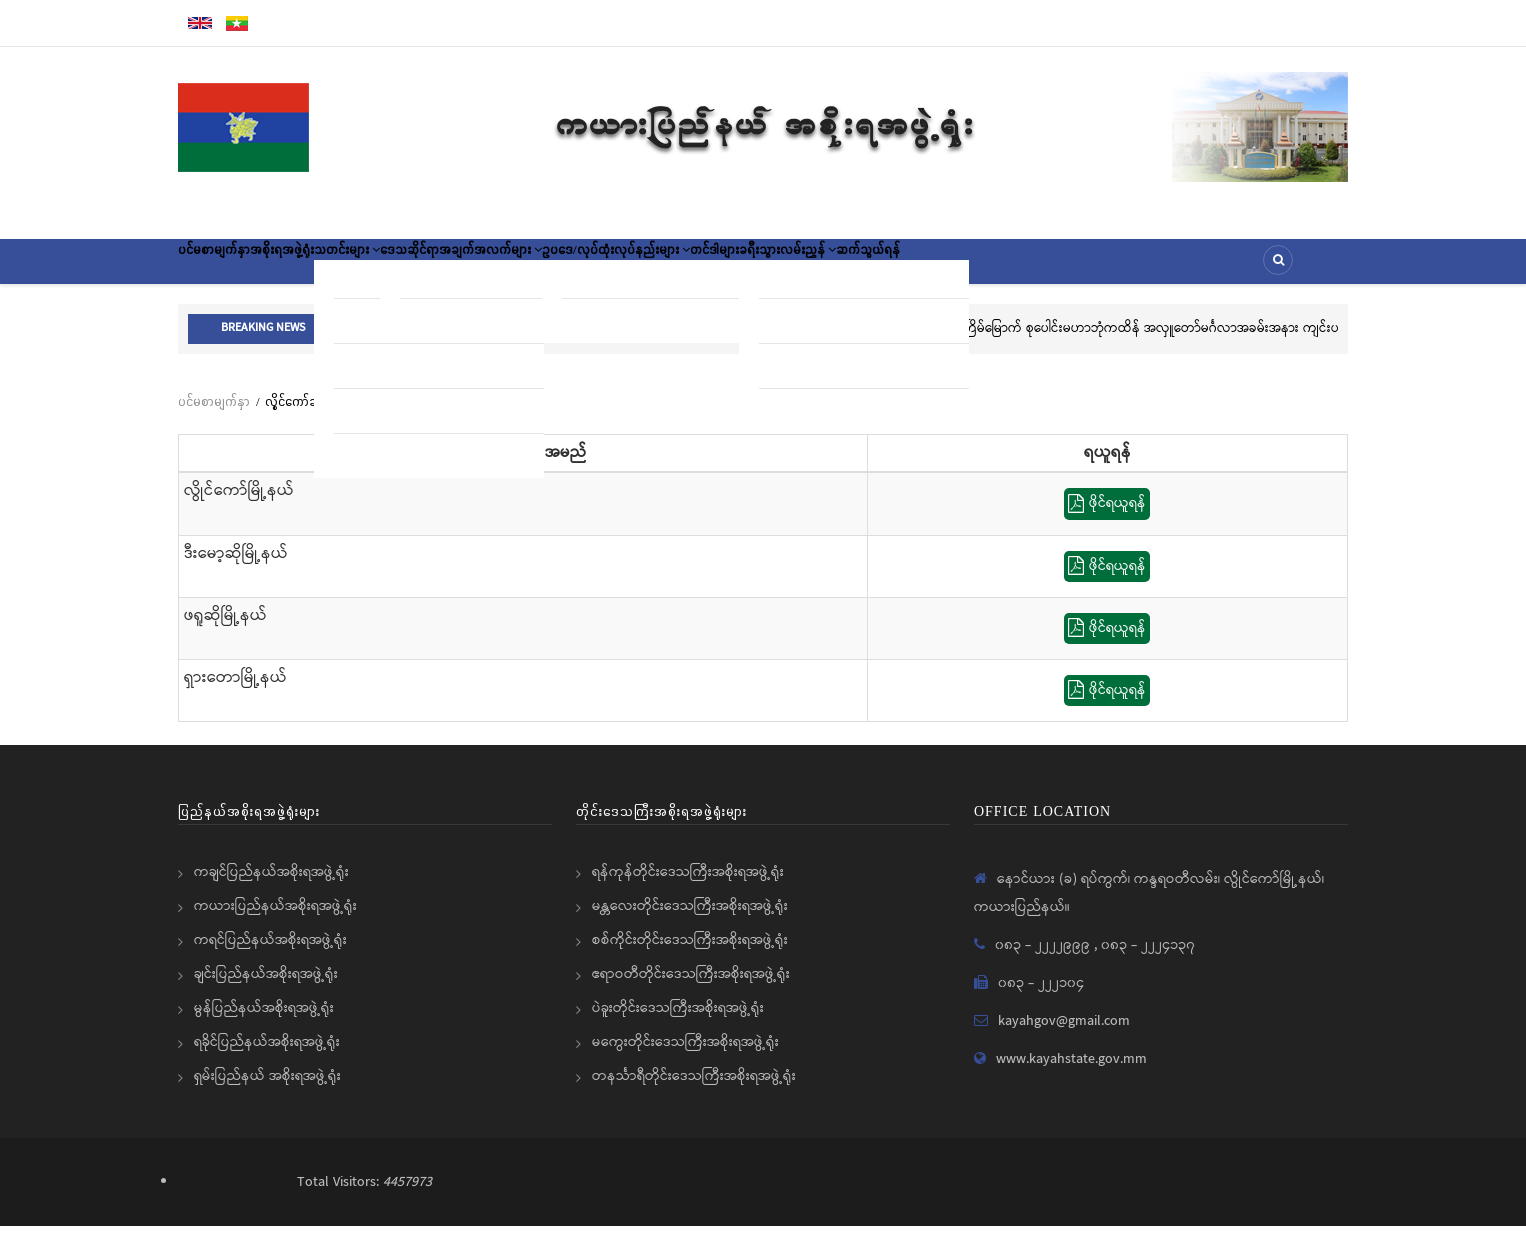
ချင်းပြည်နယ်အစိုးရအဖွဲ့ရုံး (266, 988)
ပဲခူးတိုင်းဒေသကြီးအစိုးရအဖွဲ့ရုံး (678, 1022)
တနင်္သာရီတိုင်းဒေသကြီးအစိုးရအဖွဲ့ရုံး (694, 1090)
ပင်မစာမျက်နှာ (228, 268)
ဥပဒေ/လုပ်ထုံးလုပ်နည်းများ (757, 268)
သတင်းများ (417, 268)
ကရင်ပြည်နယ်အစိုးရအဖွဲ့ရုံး (270, 954)
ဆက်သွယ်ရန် (1097, 268)
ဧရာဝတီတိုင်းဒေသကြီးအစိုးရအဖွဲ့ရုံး (691, 988)
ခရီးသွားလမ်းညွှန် (987, 268)
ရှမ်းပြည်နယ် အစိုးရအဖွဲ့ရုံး (267, 1090)
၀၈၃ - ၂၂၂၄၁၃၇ (1148, 959)
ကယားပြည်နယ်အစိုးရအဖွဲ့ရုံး (275, 920)
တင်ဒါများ (885, 268)
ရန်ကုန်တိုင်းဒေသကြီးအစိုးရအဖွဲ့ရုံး (688, 886)
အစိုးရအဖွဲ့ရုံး (323, 268)
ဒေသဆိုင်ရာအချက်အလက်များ (565, 268)
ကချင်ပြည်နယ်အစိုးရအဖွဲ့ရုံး (271, 886)
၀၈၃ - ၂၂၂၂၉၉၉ (1044, 959)
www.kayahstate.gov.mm (1071, 1073)
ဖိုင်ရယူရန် (1107, 518)
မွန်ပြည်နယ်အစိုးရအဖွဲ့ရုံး (264, 1022)
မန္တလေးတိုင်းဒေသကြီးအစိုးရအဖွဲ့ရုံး (690, 920)
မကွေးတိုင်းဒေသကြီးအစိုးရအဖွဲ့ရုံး (685, 1056)
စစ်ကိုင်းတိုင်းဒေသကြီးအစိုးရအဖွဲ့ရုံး (690, 954)
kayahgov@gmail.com (1064, 1035)
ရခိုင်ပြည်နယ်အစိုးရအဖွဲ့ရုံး (267, 1056)
